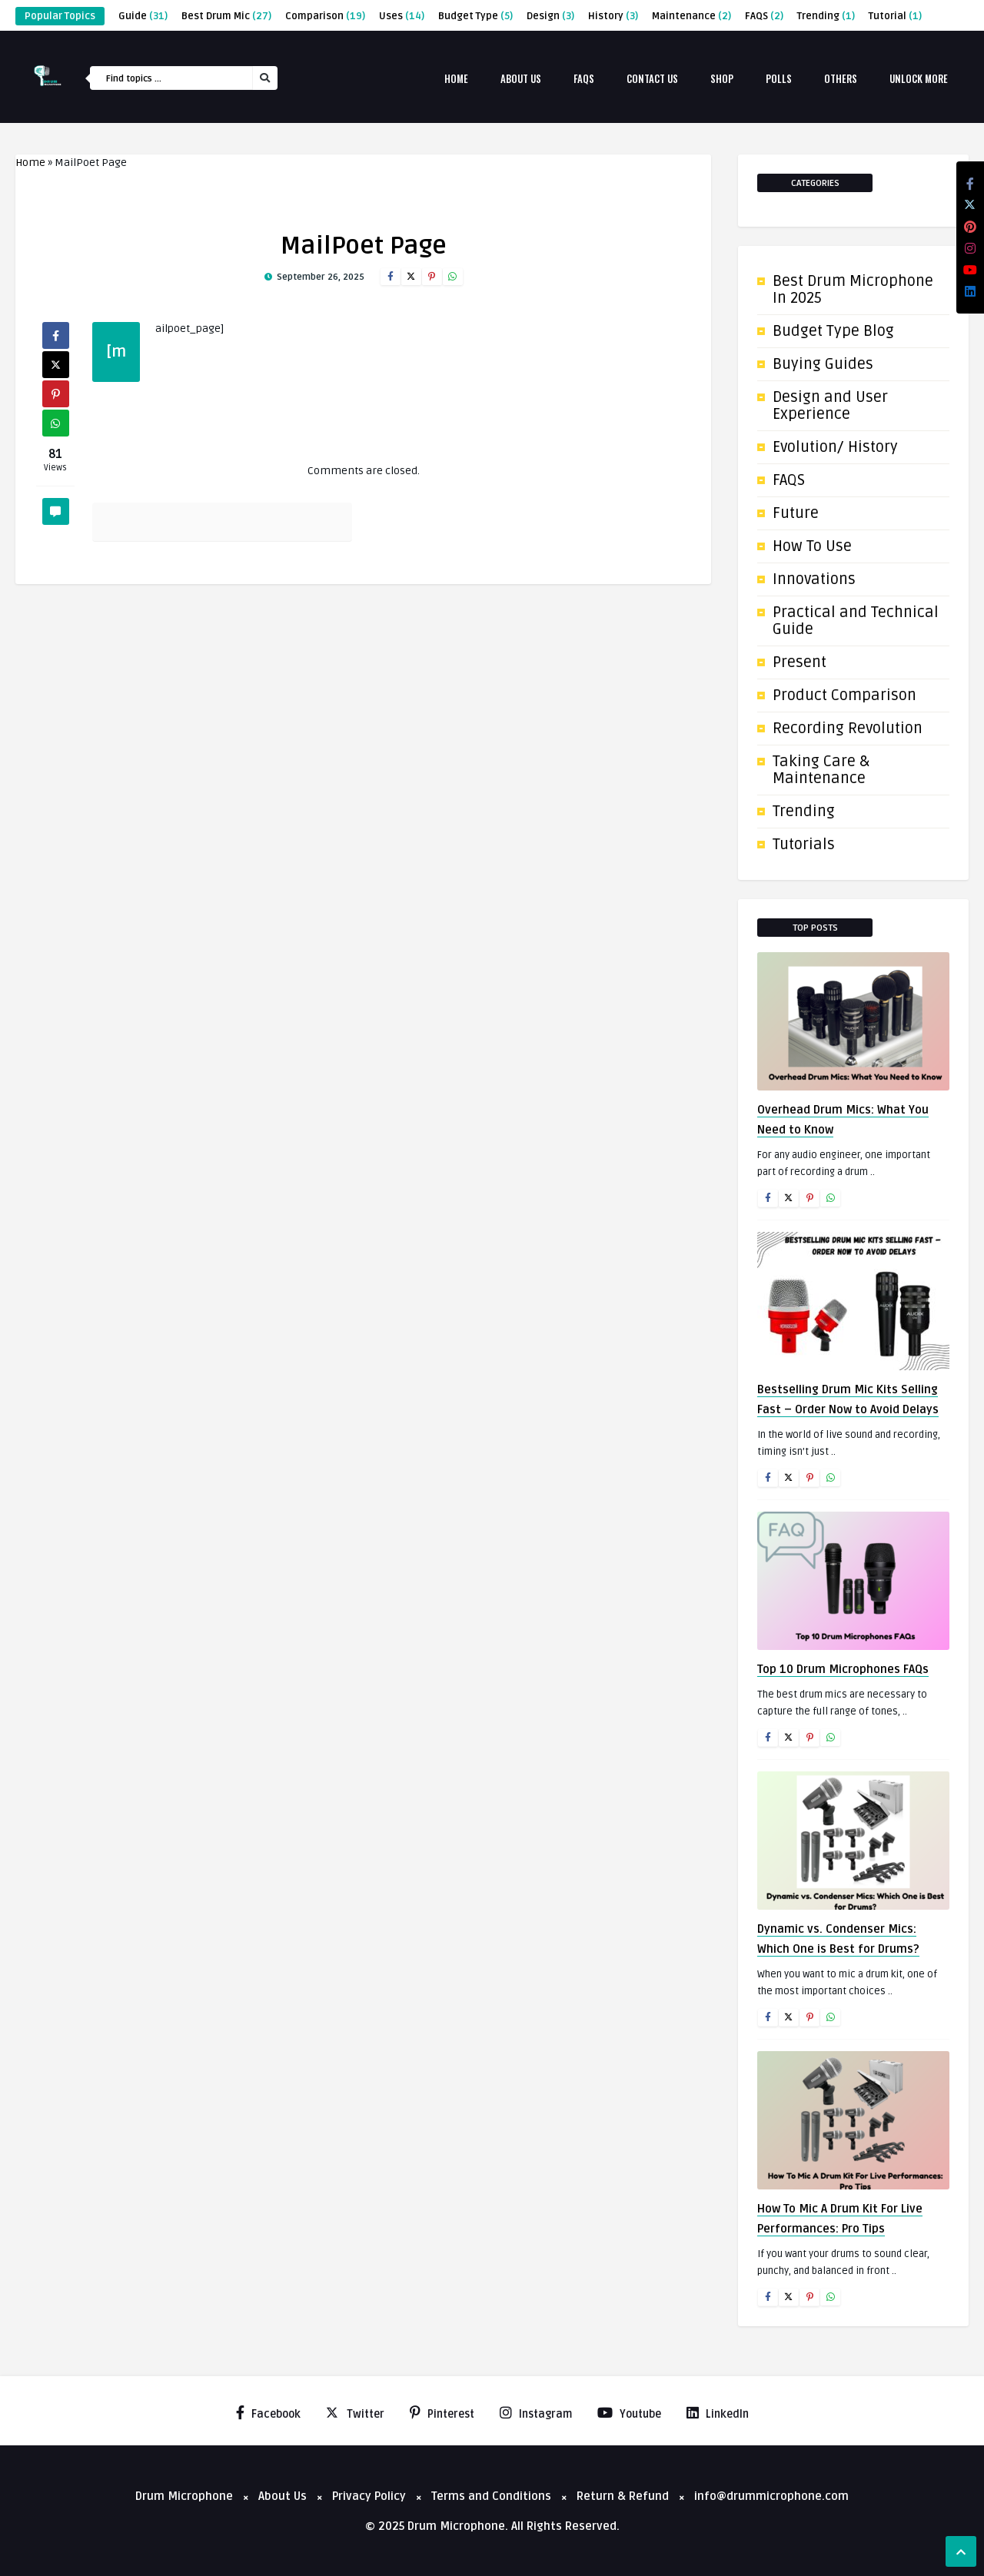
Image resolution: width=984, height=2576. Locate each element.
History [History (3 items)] (613, 16)
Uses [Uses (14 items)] (401, 16)
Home (456, 78)
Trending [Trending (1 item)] (826, 16)
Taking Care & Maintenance (821, 770)
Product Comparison (844, 695)
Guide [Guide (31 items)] (143, 16)
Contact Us (652, 78)
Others (840, 78)
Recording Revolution (847, 728)
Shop (721, 78)
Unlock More (918, 78)
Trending (804, 811)
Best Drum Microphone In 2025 (853, 289)
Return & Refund (623, 2496)
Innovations (814, 579)
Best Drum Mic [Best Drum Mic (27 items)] (226, 16)
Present (799, 662)
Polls (779, 78)
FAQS (789, 480)
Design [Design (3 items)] (550, 16)
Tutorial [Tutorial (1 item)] (895, 16)
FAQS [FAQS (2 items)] (764, 16)
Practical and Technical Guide (856, 621)
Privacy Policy (369, 2496)
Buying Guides (823, 364)
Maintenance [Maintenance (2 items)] (691, 16)
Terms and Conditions (491, 2496)
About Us (520, 78)
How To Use (812, 546)
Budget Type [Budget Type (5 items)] (475, 16)
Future (796, 513)
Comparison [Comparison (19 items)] (325, 16)
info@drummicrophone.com (771, 2496)
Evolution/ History (835, 447)
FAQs (583, 78)
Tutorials (804, 844)
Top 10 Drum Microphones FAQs (843, 1669)
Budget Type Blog (833, 331)
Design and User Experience (830, 405)
